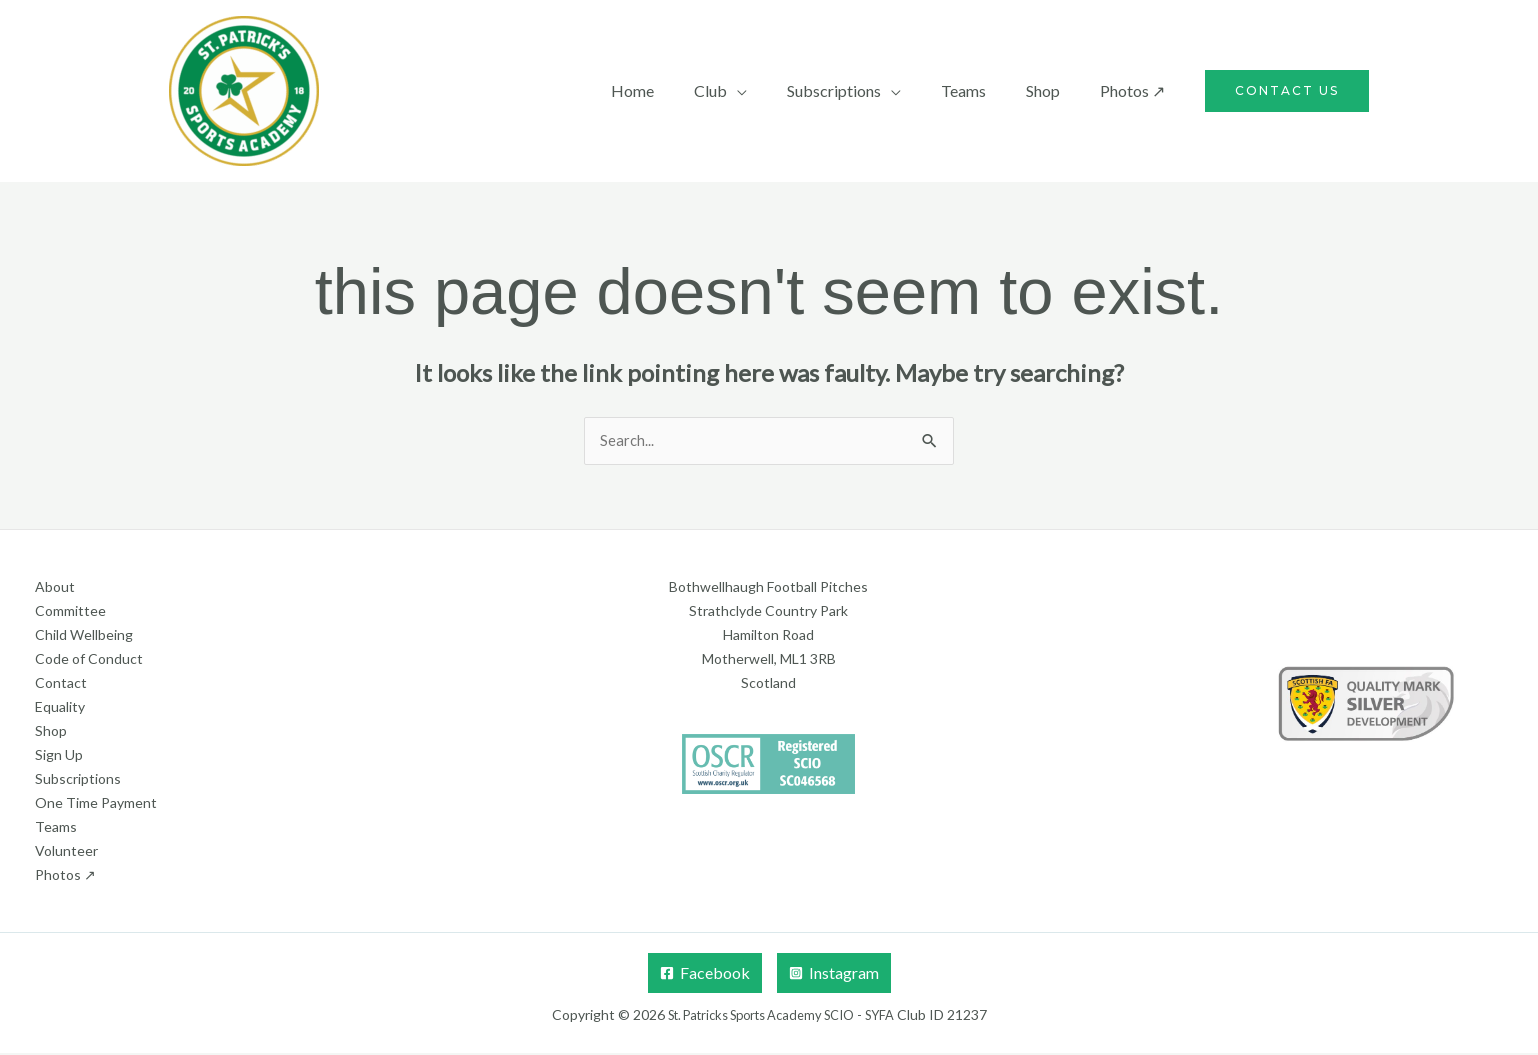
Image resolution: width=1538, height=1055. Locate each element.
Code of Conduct (89, 660)
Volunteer (66, 852)
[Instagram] (834, 975)
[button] (1287, 91)
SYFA (893, 1016)
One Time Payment (96, 804)
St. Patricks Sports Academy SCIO (758, 1016)
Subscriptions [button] (862, 90)
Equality (60, 708)
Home (676, 90)
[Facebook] (705, 975)
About (55, 588)
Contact (61, 684)
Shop (1055, 90)
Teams (983, 90)
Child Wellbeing (84, 636)
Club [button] (746, 90)
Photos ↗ (1136, 90)
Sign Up (59, 756)
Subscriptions (78, 780)
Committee (70, 612)
